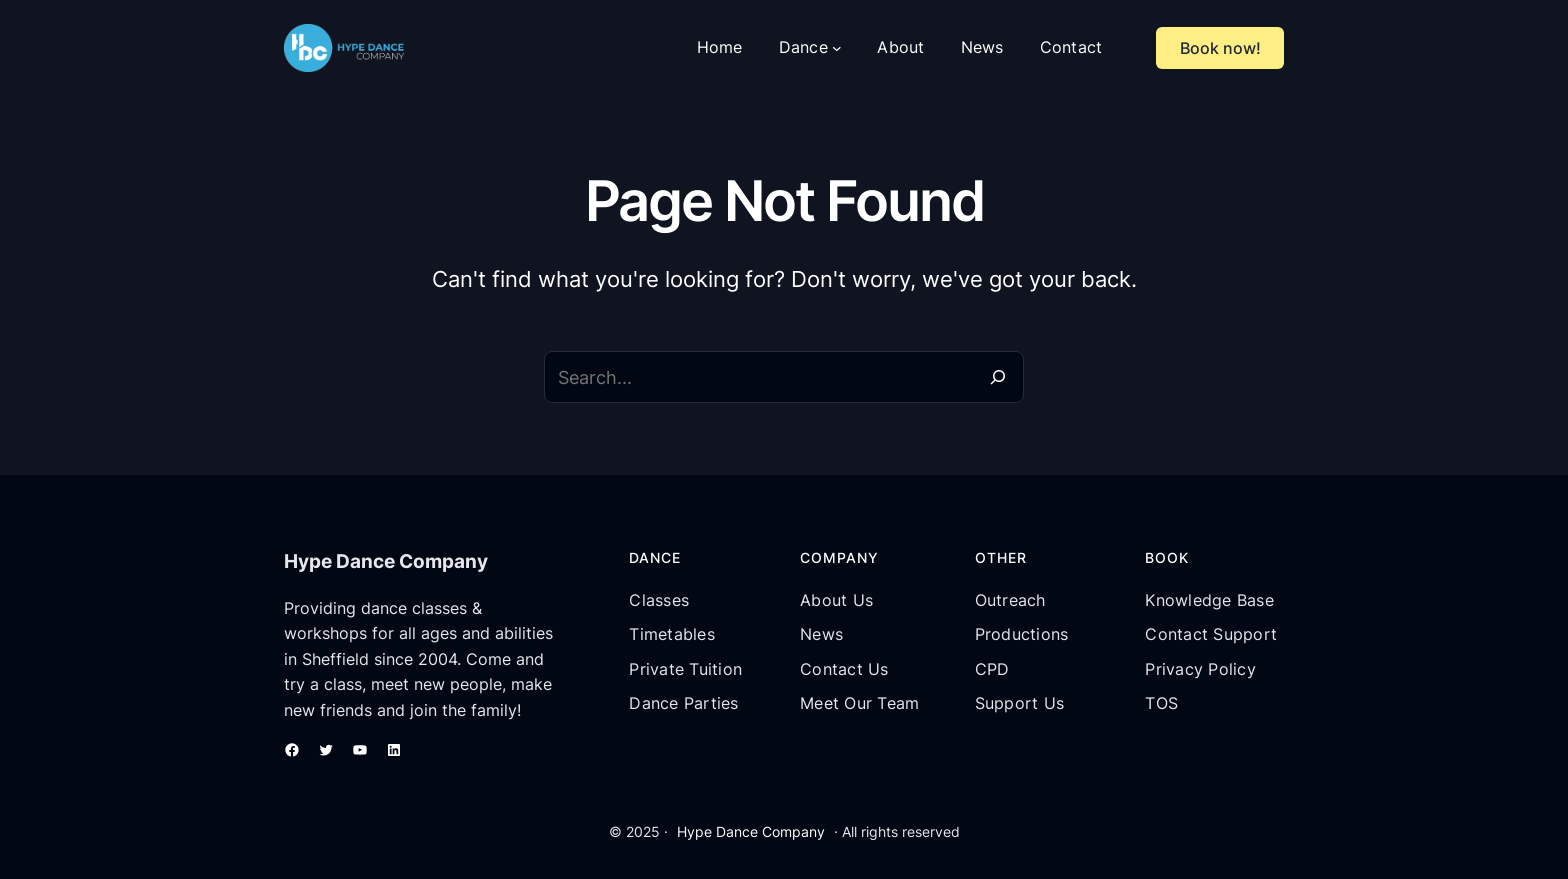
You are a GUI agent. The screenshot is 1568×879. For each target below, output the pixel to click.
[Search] (998, 377)
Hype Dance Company (751, 831)
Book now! (1220, 48)
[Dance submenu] (837, 48)
